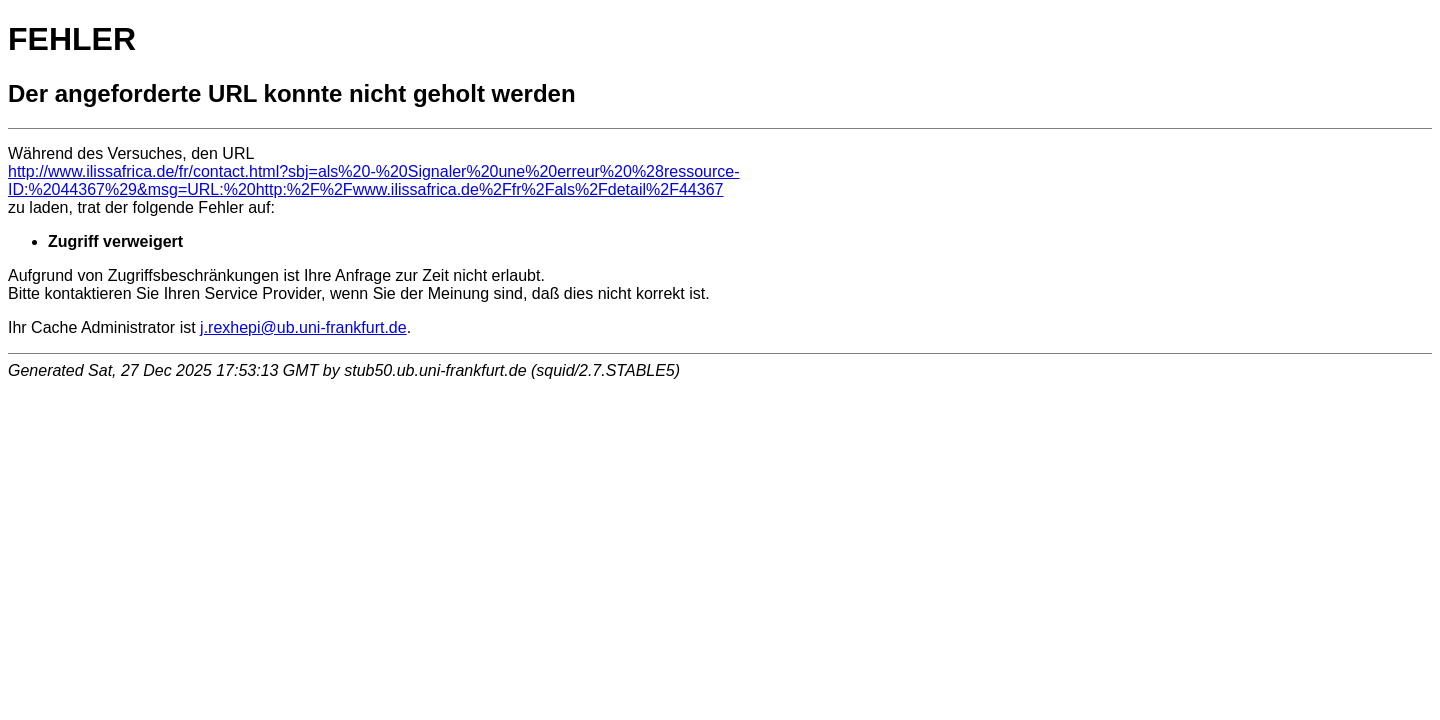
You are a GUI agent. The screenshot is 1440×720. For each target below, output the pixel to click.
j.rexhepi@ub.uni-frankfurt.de (303, 327)
